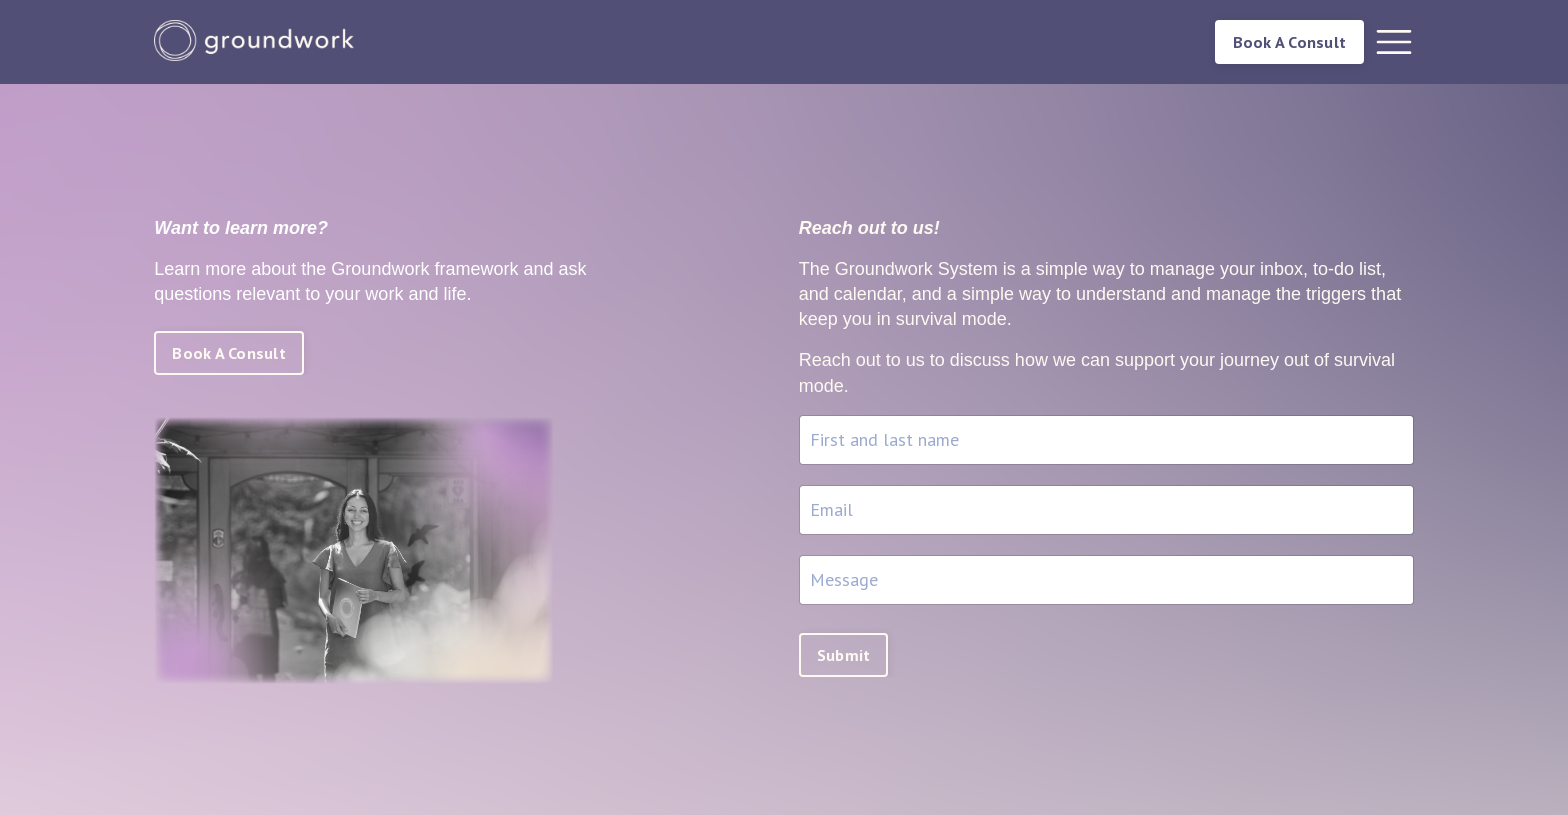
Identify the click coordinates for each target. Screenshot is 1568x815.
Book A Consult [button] (1290, 42)
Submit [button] (844, 655)
